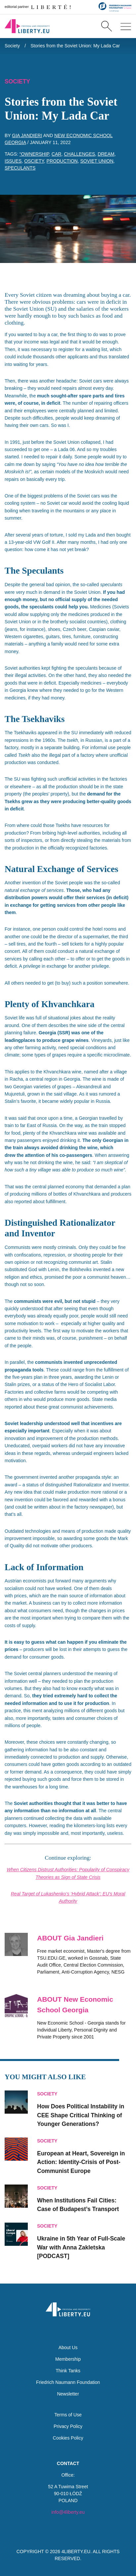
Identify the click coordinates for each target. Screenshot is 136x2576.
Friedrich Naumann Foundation (68, 2382)
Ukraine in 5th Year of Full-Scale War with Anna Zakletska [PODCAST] (81, 2247)
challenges (79, 154)
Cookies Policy (68, 2438)
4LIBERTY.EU (76, 2551)
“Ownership (34, 154)
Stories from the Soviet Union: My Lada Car (75, 45)
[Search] (106, 26)
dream (106, 154)
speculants (20, 168)
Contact (68, 2463)
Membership (68, 2359)
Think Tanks (68, 2370)
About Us (68, 2347)
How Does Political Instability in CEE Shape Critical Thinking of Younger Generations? (80, 2115)
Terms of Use (67, 2414)
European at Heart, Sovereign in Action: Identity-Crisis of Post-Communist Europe (81, 2162)
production (62, 161)
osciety (34, 161)
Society (12, 45)
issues (13, 161)
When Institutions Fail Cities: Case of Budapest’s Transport (78, 2204)
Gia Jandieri (27, 135)
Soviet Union (96, 161)
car (57, 154)
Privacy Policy (68, 2426)
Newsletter (68, 2393)
